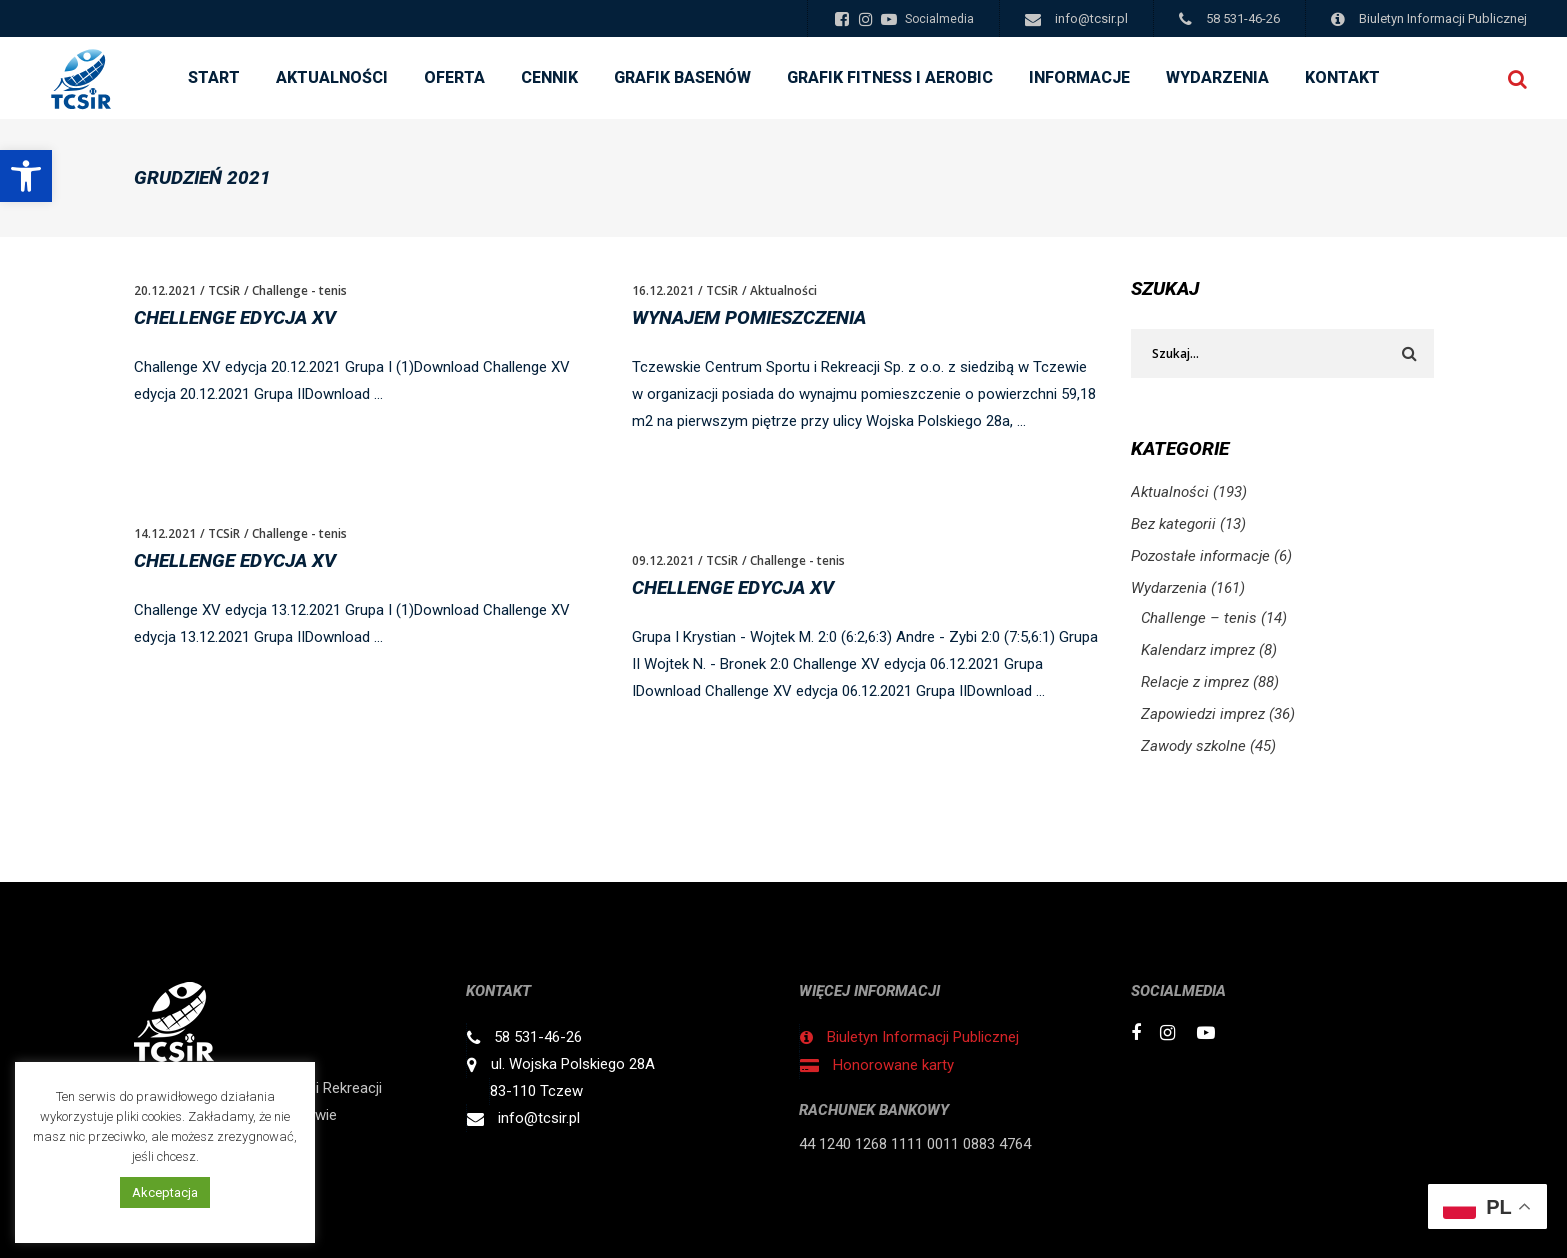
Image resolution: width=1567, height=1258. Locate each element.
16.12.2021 (663, 290)
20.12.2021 (165, 290)
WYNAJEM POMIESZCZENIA (749, 317)
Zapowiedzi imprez (1203, 714)
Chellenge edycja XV (235, 317)
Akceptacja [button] (165, 1192)
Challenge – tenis (1199, 618)
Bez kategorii (1173, 524)
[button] (26, 176)
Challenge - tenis (299, 290)
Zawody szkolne (1193, 746)
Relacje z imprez (1195, 682)
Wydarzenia (1169, 588)
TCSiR (224, 290)
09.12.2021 (663, 560)
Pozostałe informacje (1200, 556)
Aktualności (783, 290)
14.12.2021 (165, 533)
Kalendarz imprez (1198, 650)
